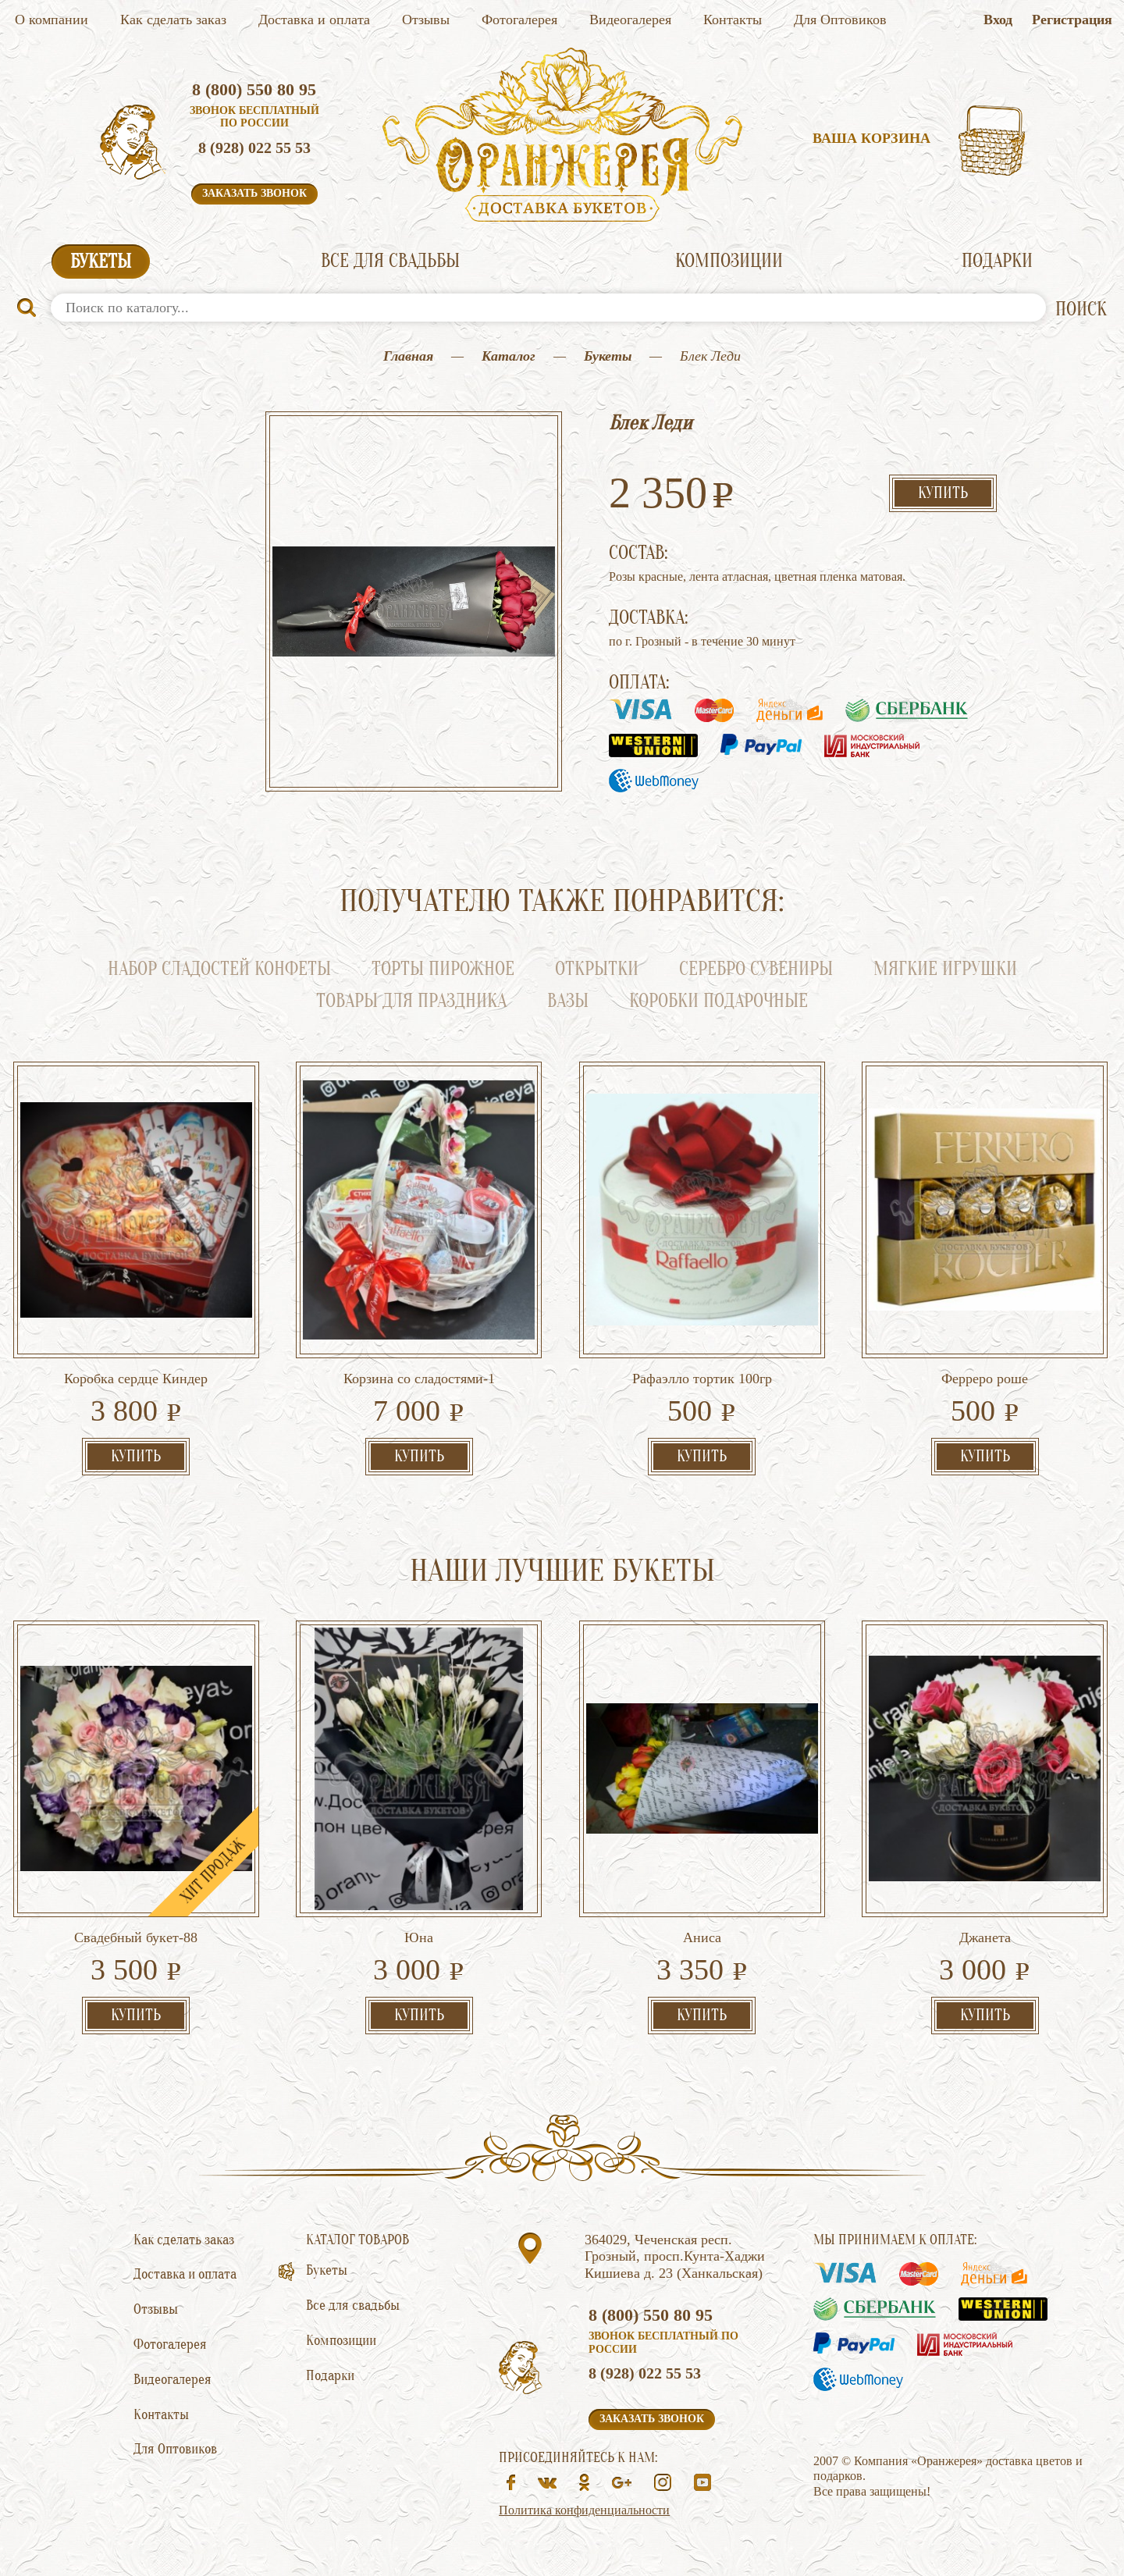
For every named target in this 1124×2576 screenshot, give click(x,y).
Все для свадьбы (390, 261)
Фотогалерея (519, 19)
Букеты (100, 261)
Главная (408, 356)
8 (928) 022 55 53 (254, 147)
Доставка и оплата (314, 19)
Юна (418, 1937)
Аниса (702, 1937)
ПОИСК (1081, 309)
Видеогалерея (630, 19)
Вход (998, 19)
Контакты (732, 19)
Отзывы (426, 19)
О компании (51, 19)
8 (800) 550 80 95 (254, 89)
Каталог (508, 356)
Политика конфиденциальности (584, 2510)
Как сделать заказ (173, 19)
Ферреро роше (984, 1378)
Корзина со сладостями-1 (419, 1378)
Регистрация (1072, 19)
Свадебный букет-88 (135, 1937)
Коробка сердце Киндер (136, 1378)
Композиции (729, 261)
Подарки (997, 261)
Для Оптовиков (840, 19)
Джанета (985, 1937)
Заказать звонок (254, 193)
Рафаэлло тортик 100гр (702, 1378)
